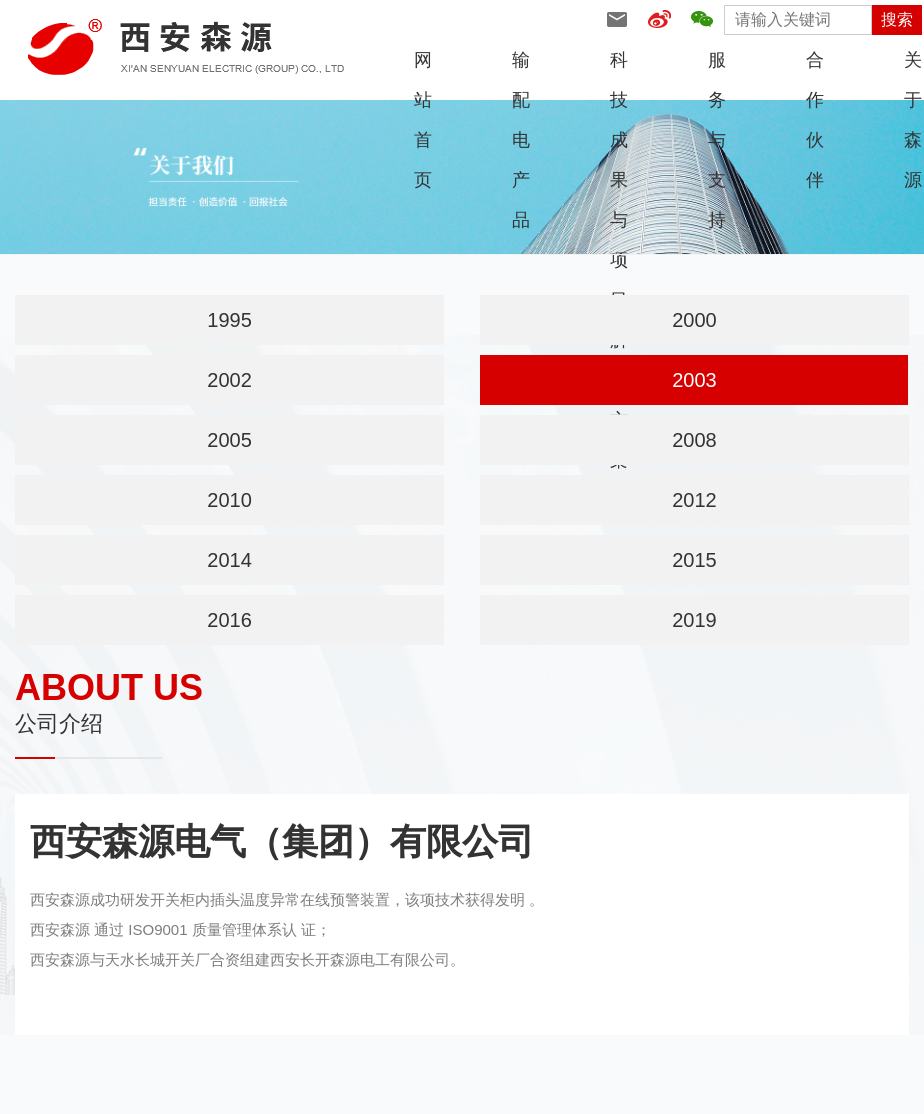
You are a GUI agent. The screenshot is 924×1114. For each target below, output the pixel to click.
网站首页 (423, 65)
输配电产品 (521, 65)
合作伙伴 (815, 65)
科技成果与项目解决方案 (619, 65)
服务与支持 (717, 65)
